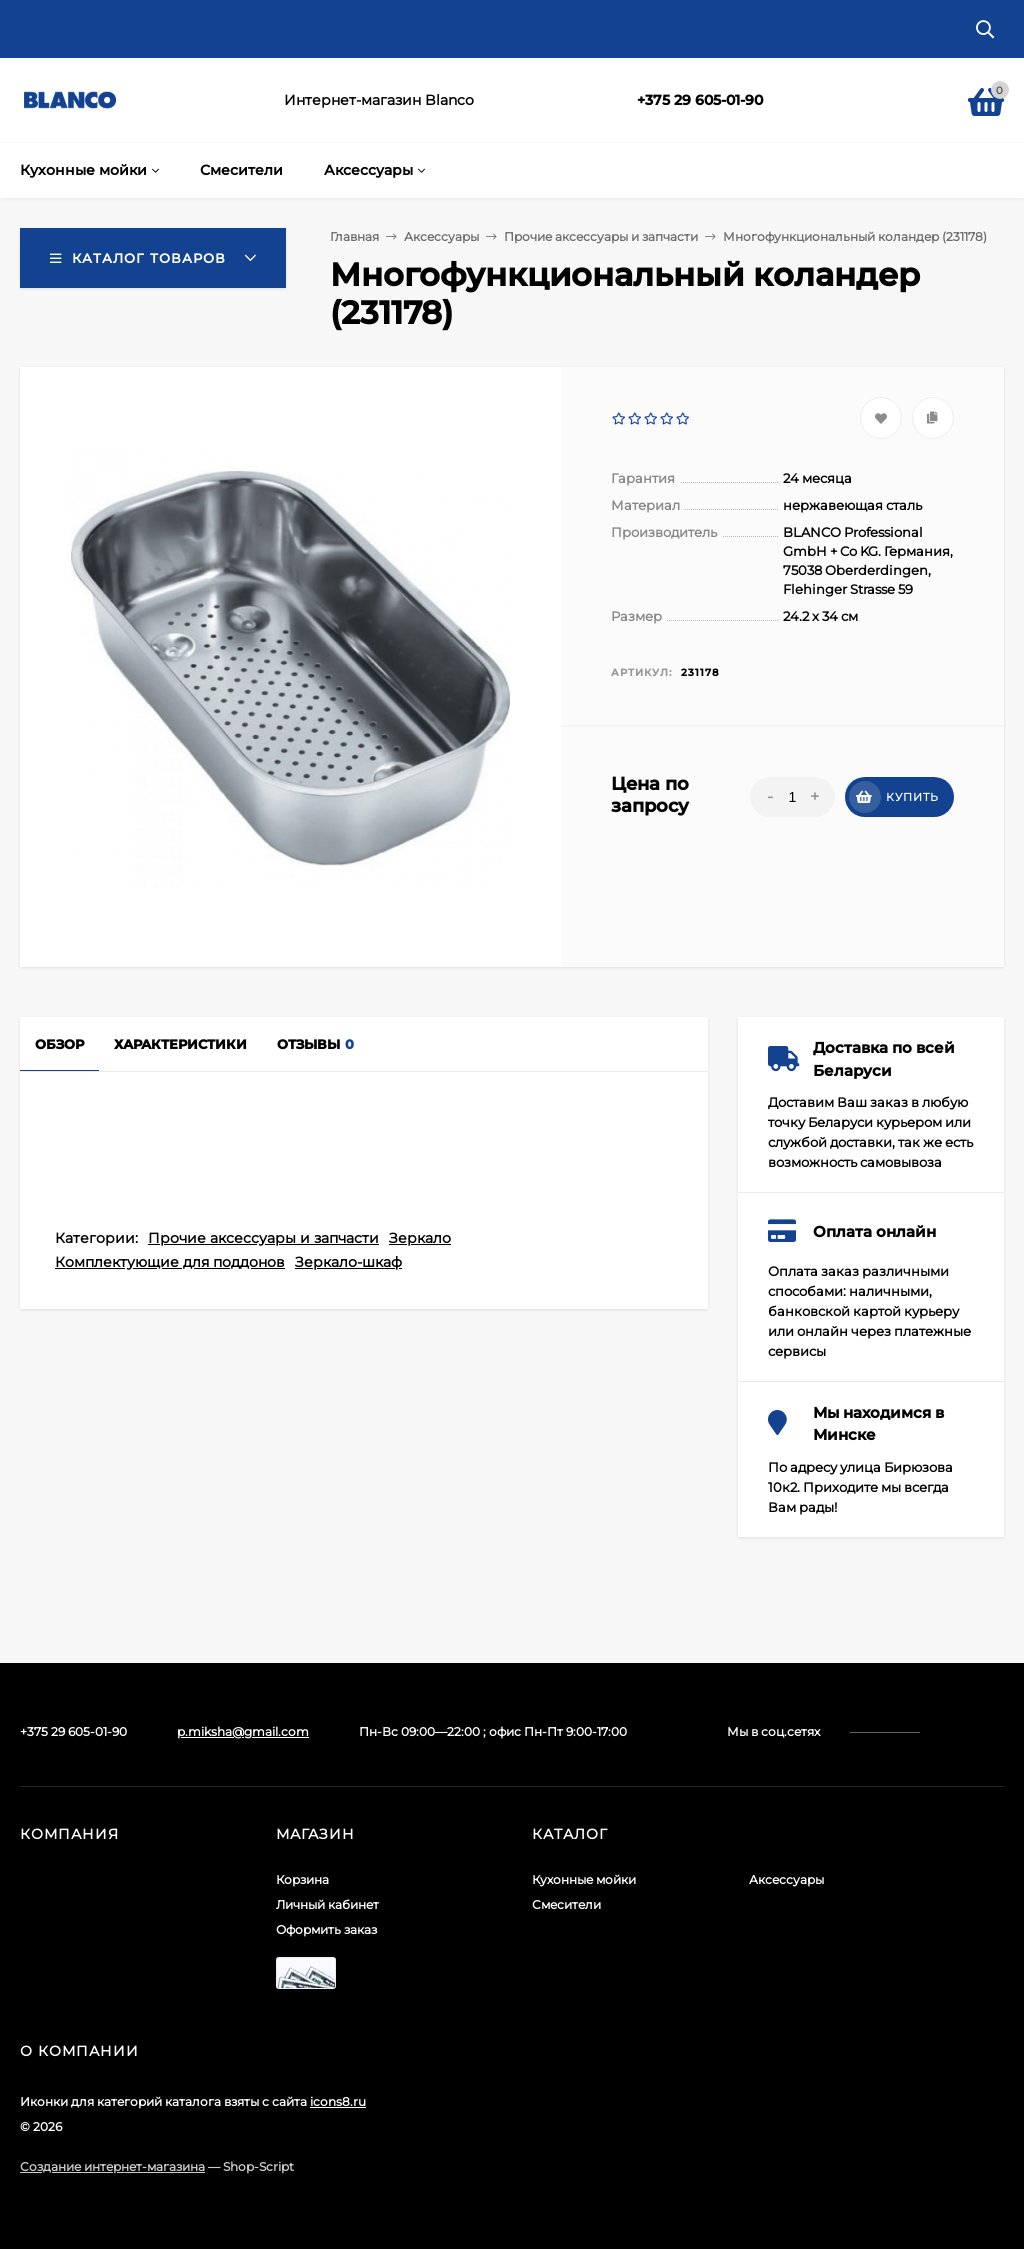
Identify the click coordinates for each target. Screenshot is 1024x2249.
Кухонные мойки (584, 1879)
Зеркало (420, 1238)
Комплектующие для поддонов (170, 1262)
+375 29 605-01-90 (700, 100)
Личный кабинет (327, 1904)
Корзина (302, 1879)
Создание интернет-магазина (112, 2166)
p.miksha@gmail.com (243, 1731)
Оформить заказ (326, 1929)
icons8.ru (338, 2101)
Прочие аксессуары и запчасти (263, 1238)
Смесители (566, 1904)
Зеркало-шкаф (348, 1262)
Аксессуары (786, 1879)
